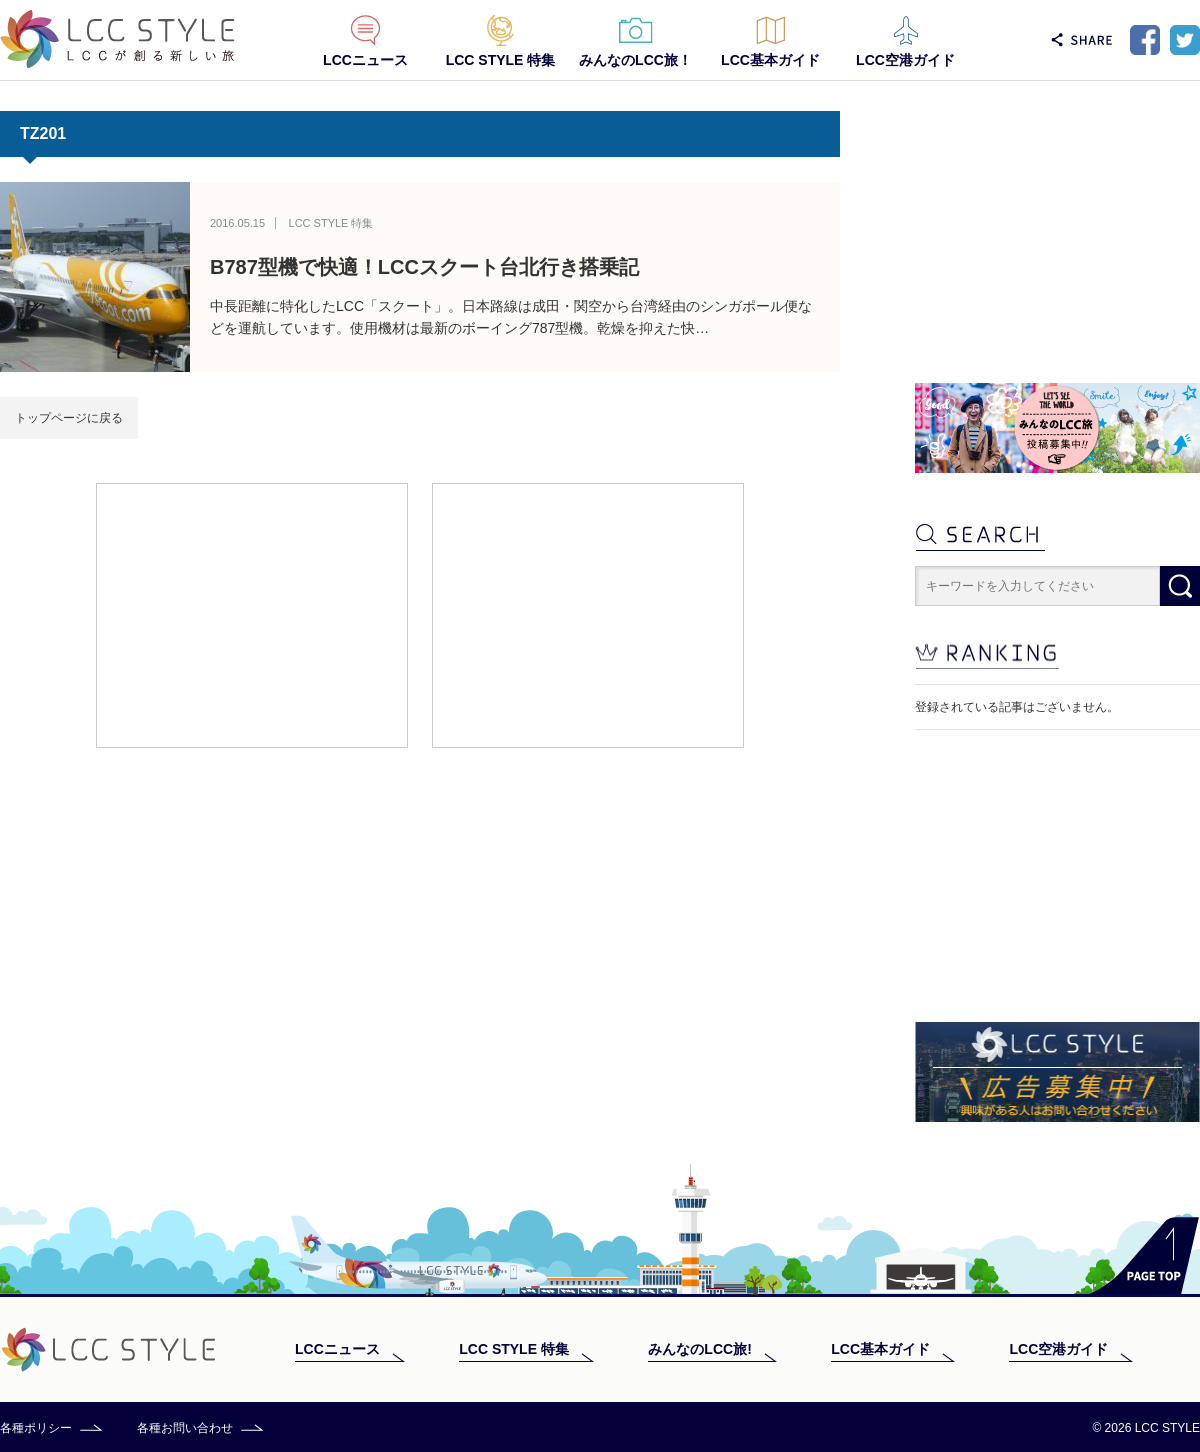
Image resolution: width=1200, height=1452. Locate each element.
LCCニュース (365, 60)
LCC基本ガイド (770, 60)
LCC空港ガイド (905, 60)
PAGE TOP (1144, 1255)
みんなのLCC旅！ (635, 60)
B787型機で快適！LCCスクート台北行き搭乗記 (424, 267)
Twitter (1185, 40)
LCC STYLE (117, 39)
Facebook (1145, 40)
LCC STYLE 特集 (501, 60)
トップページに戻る (69, 418)
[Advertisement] (252, 614)
